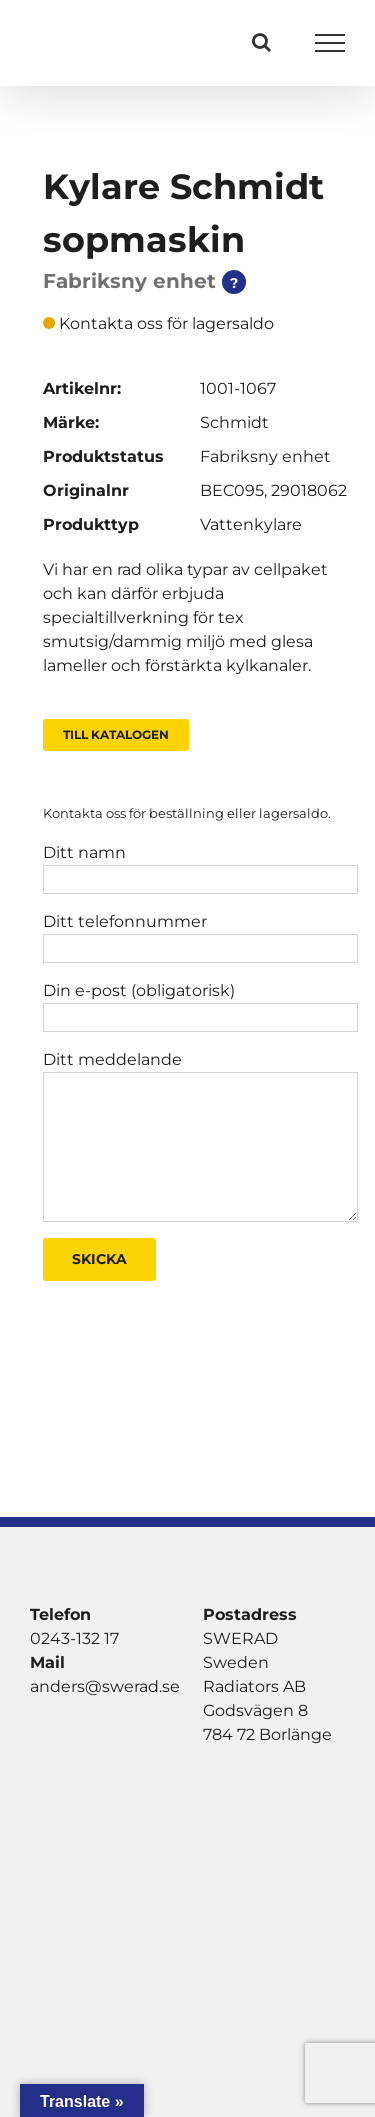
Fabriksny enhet (265, 456)
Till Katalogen (116, 734)
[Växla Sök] (261, 42)
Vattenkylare (251, 524)
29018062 (309, 490)
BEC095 (232, 490)
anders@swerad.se (105, 1686)
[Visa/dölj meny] (330, 43)
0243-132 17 (74, 1638)
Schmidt (234, 422)
